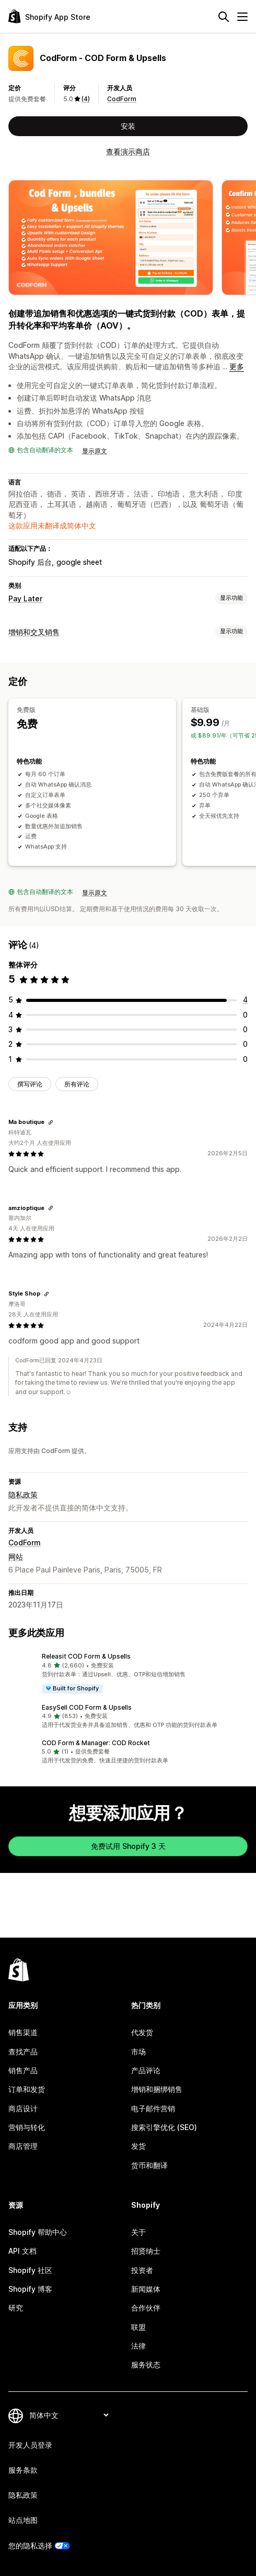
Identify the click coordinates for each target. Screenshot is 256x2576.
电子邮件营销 (153, 2108)
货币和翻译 (149, 2165)
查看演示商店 (128, 151)
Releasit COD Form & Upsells (86, 1656)
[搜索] (223, 16)
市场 (138, 2051)
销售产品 (23, 2070)
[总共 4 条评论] (245, 999)
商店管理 (23, 2146)
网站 (15, 1556)
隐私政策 (23, 1494)
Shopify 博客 (30, 2288)
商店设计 (23, 2108)
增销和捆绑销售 (156, 2089)
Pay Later (25, 598)
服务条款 (23, 2469)
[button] (128, 1673)
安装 (128, 126)
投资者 (142, 2270)
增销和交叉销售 (34, 631)
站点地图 (23, 2519)
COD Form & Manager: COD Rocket (96, 1743)
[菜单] (242, 16)
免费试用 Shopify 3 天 (128, 1846)
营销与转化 (26, 2127)
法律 (138, 2345)
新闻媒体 (145, 2288)
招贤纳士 (145, 2250)
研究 (15, 2307)
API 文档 (22, 2250)
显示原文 (94, 451)
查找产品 (23, 2051)
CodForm (121, 99)
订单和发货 (26, 2089)
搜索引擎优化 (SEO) (164, 2127)
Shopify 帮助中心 (37, 2232)
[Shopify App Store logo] (49, 16)
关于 (138, 2232)
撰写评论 (29, 1084)
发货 (138, 2146)
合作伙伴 (145, 2307)
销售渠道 (23, 2032)
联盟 (138, 2327)
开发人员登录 (30, 2444)
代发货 (142, 2032)
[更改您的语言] (68, 2415)
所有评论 (76, 1084)
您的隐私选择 (30, 2545)
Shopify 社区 (30, 2270)
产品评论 (145, 2070)
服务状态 (145, 2364)
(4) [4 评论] (86, 99)
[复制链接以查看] (50, 1122)
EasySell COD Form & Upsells (87, 1707)
